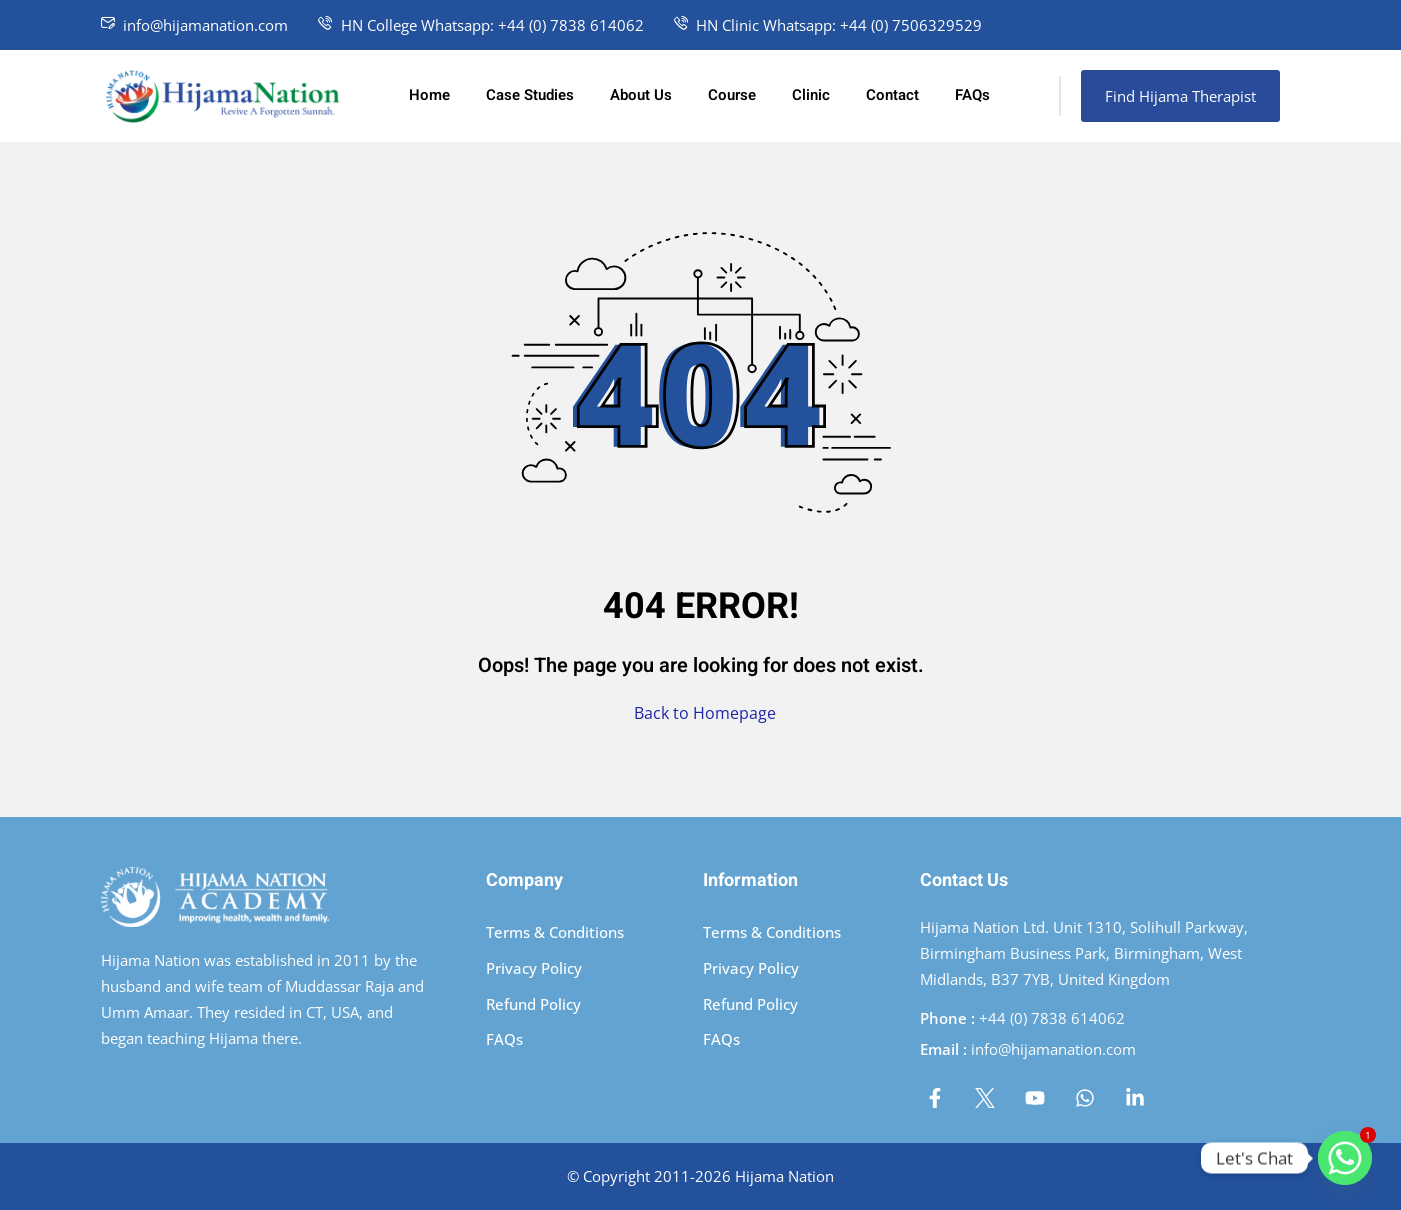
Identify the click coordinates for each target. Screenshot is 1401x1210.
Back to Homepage (701, 713)
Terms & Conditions (555, 932)
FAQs (972, 95)
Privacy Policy (534, 968)
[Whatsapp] (1345, 1158)
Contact (892, 95)
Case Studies (530, 95)
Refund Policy (533, 1004)
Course (732, 95)
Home (429, 95)
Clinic (811, 95)
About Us (641, 95)
